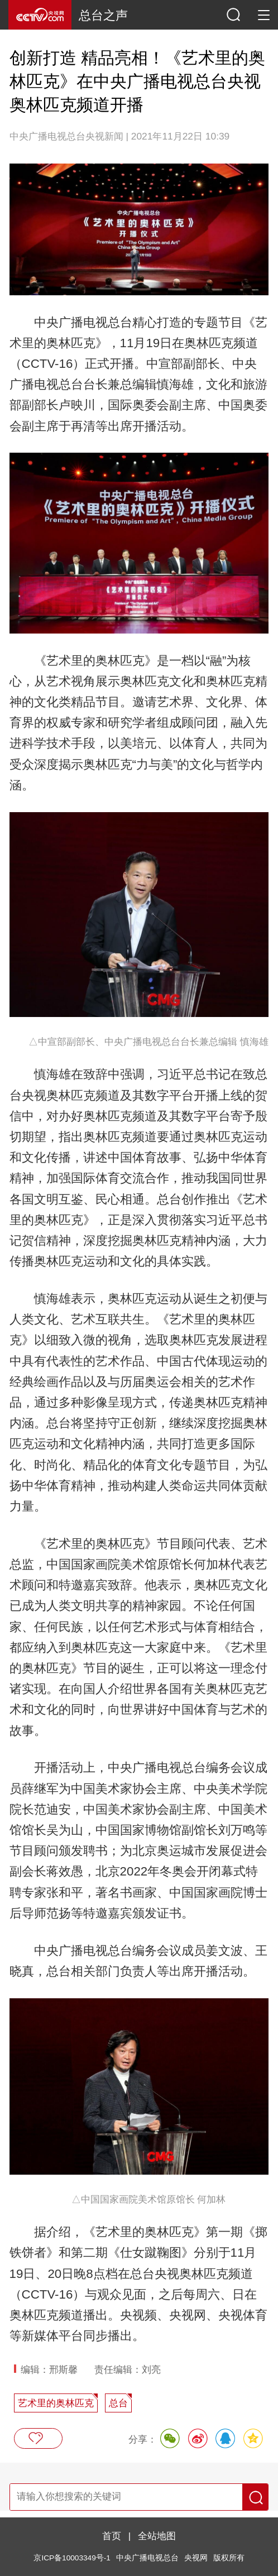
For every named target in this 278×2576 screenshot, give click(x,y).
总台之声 (103, 15)
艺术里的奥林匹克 (56, 2403)
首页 (111, 2535)
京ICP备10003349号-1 (71, 2558)
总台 (118, 2403)
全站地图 (157, 2535)
